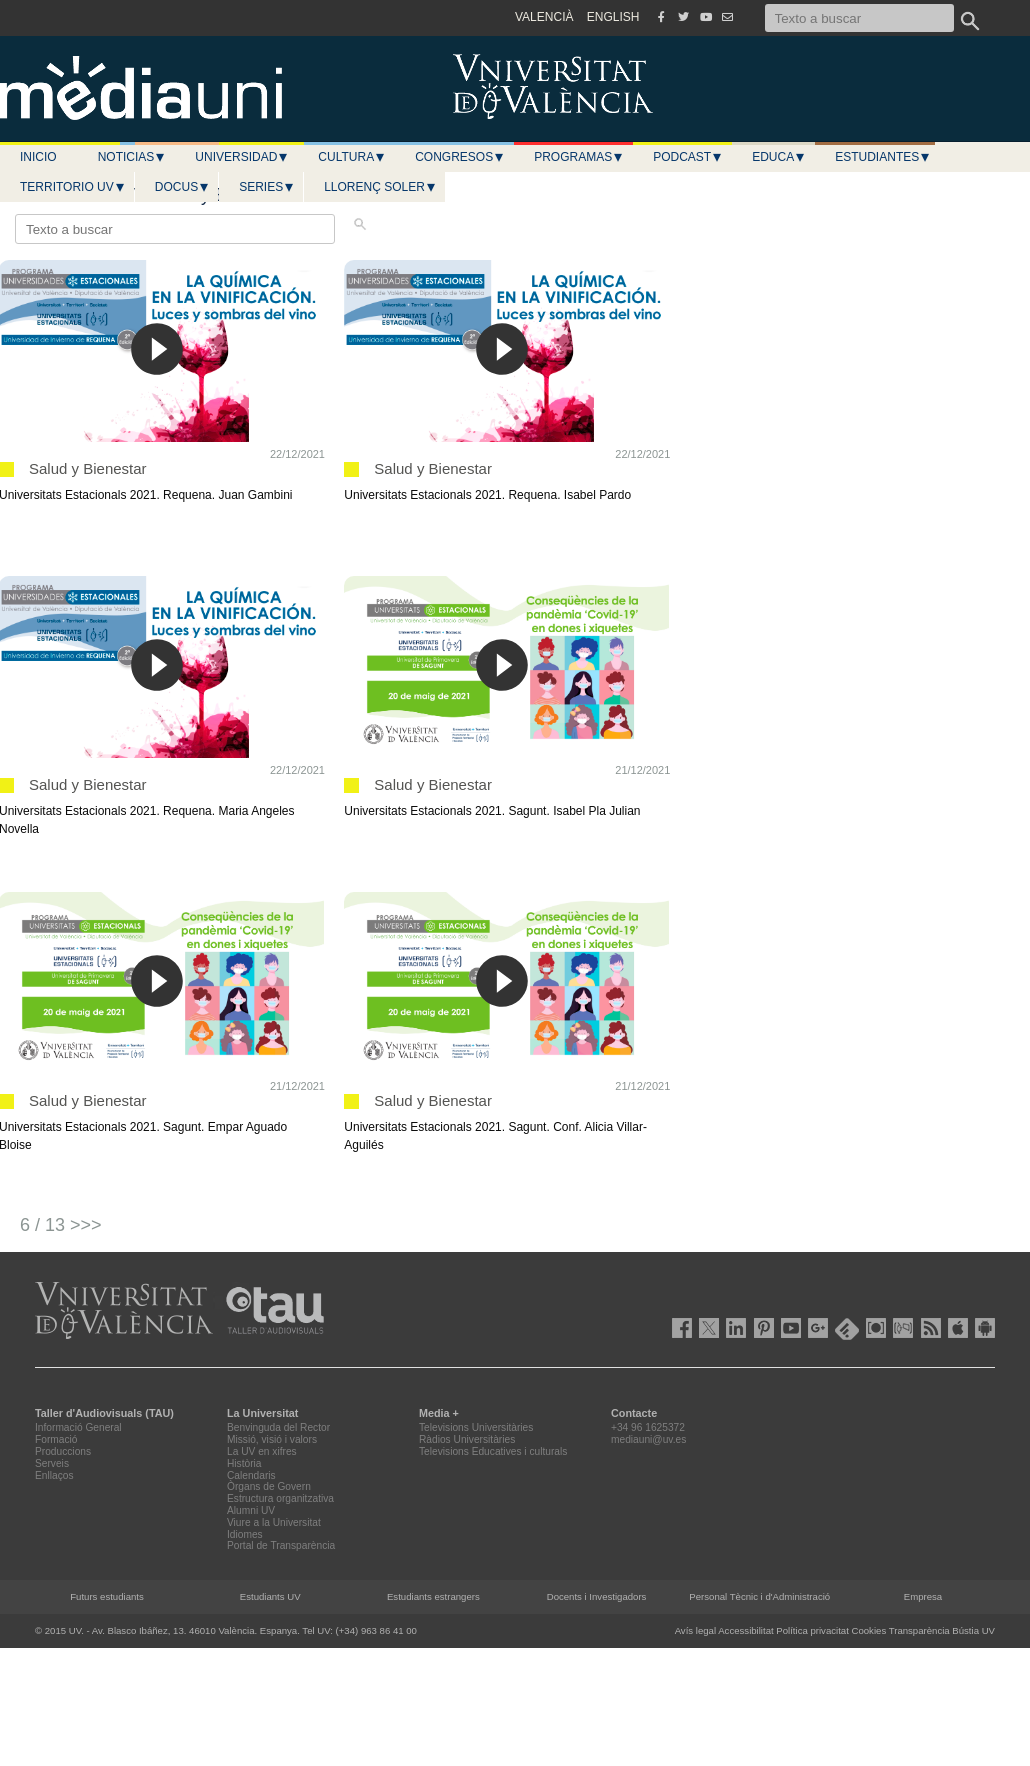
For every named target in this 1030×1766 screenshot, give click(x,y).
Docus (182, 187)
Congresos (460, 157)
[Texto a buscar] (859, 18)
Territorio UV (73, 187)
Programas (579, 157)
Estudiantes (883, 157)
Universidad (242, 157)
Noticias (132, 157)
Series (267, 187)
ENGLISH (613, 17)
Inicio (38, 157)
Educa (779, 157)
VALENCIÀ (544, 17)
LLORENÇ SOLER (380, 187)
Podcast (688, 157)
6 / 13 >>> (61, 1225)
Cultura (352, 157)
